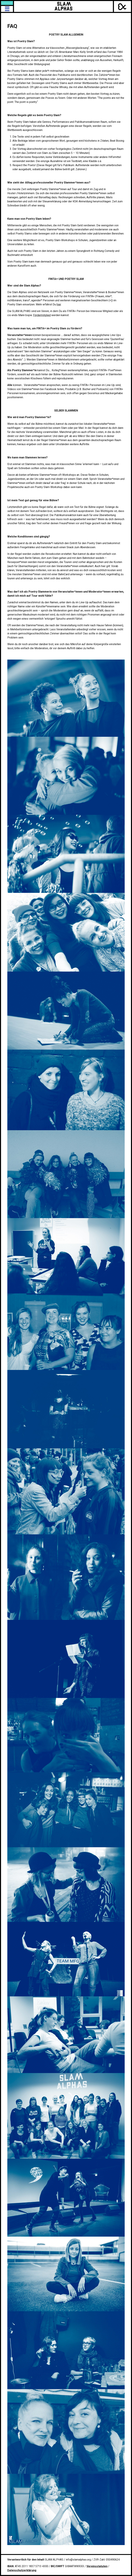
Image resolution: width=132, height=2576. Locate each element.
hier (59, 304)
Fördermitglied (42, 315)
